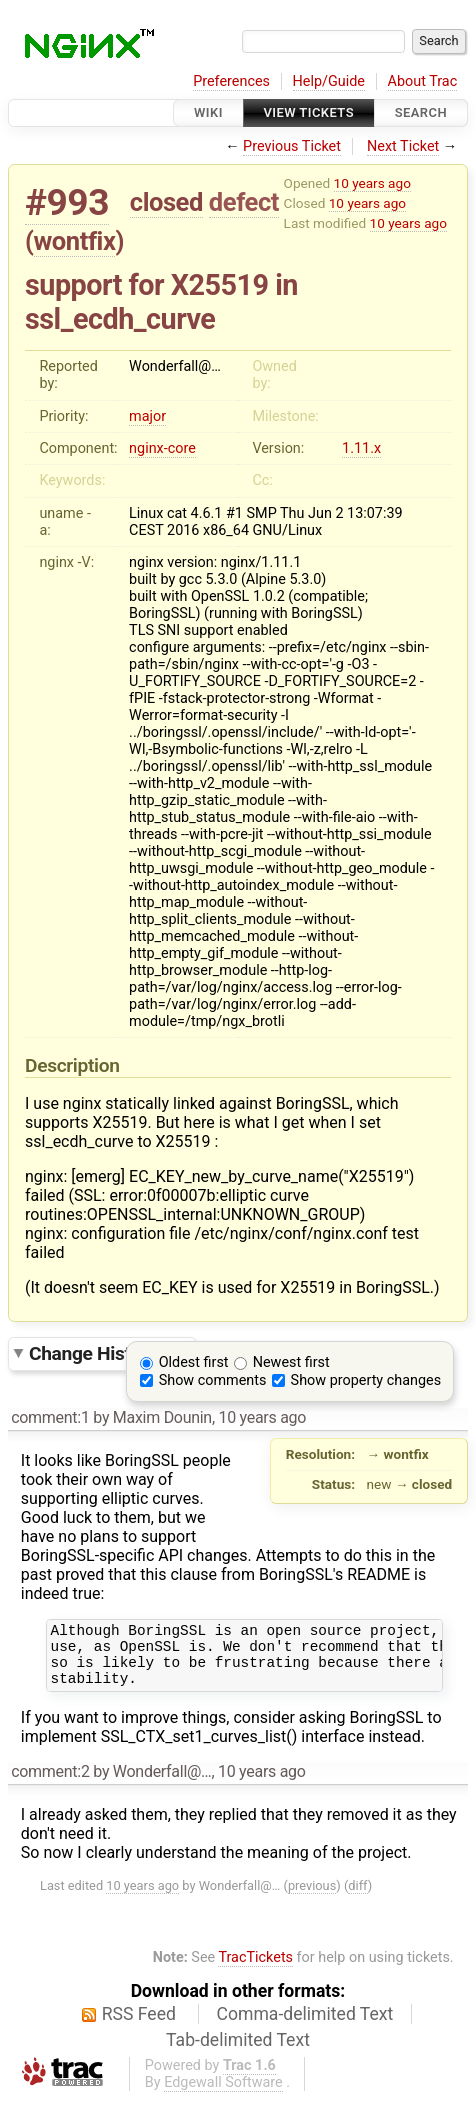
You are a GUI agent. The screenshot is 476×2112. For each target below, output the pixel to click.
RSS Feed (139, 2026)
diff (357, 1897)
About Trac (423, 81)
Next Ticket (403, 146)
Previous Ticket (292, 146)
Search (421, 112)
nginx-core (162, 448)
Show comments (213, 1380)
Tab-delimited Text (238, 2052)
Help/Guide (329, 81)
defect (244, 202)
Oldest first (194, 1362)
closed (166, 202)
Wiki (208, 112)
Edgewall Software (223, 2094)
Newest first (291, 1362)
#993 (67, 202)
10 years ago (372, 183)
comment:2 (50, 1783)
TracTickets (255, 1969)
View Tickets (309, 112)
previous (312, 1897)
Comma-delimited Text (305, 2026)
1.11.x (361, 448)
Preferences (231, 81)
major (147, 416)
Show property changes (366, 1380)
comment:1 (50, 1417)
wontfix (75, 241)
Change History (107, 1352)
